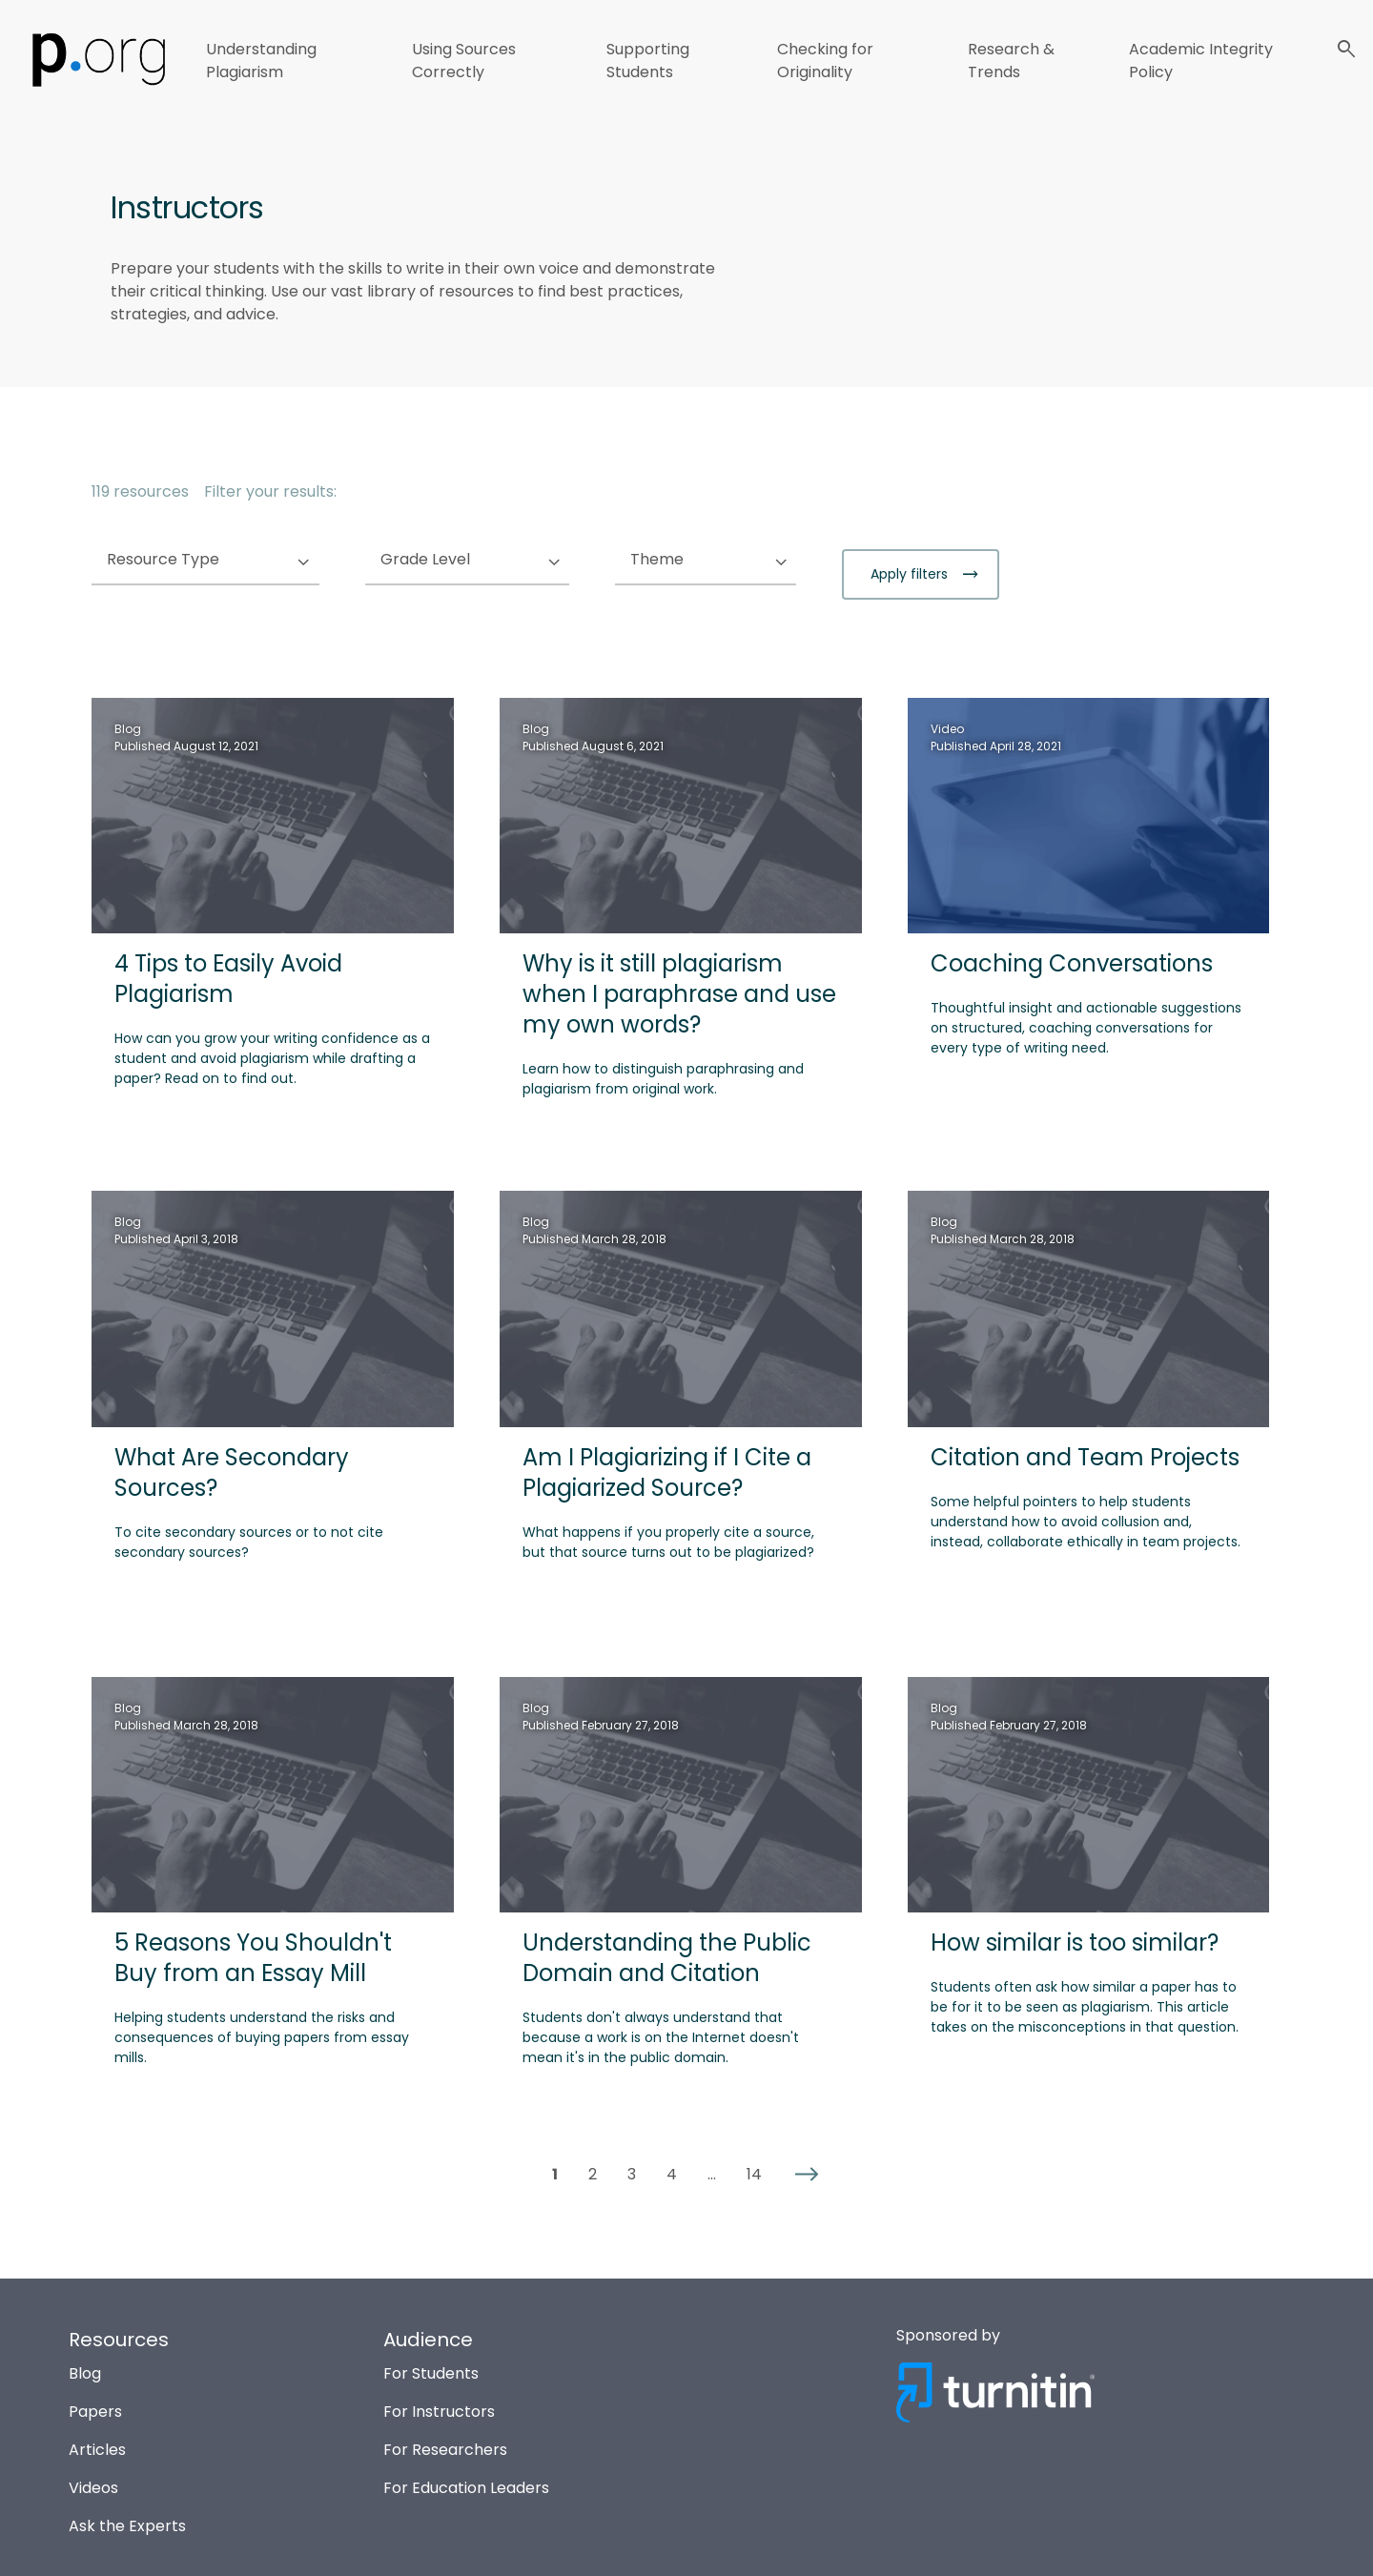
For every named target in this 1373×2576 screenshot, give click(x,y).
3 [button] (631, 2174)
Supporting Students (647, 60)
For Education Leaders (466, 2488)
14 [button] (754, 2174)
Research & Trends (1011, 60)
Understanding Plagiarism (261, 60)
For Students (431, 2373)
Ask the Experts (127, 2526)
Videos (93, 2488)
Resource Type (202, 560)
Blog (85, 2373)
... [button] (711, 2174)
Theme (695, 560)
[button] (806, 2174)
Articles (97, 2450)
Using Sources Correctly (464, 60)
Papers (95, 2412)
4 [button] (671, 2174)
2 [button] (592, 2174)
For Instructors (439, 2412)
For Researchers (445, 2450)
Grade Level (463, 560)
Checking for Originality (825, 60)
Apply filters (911, 573)
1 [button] (555, 2174)
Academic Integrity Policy (1201, 60)
